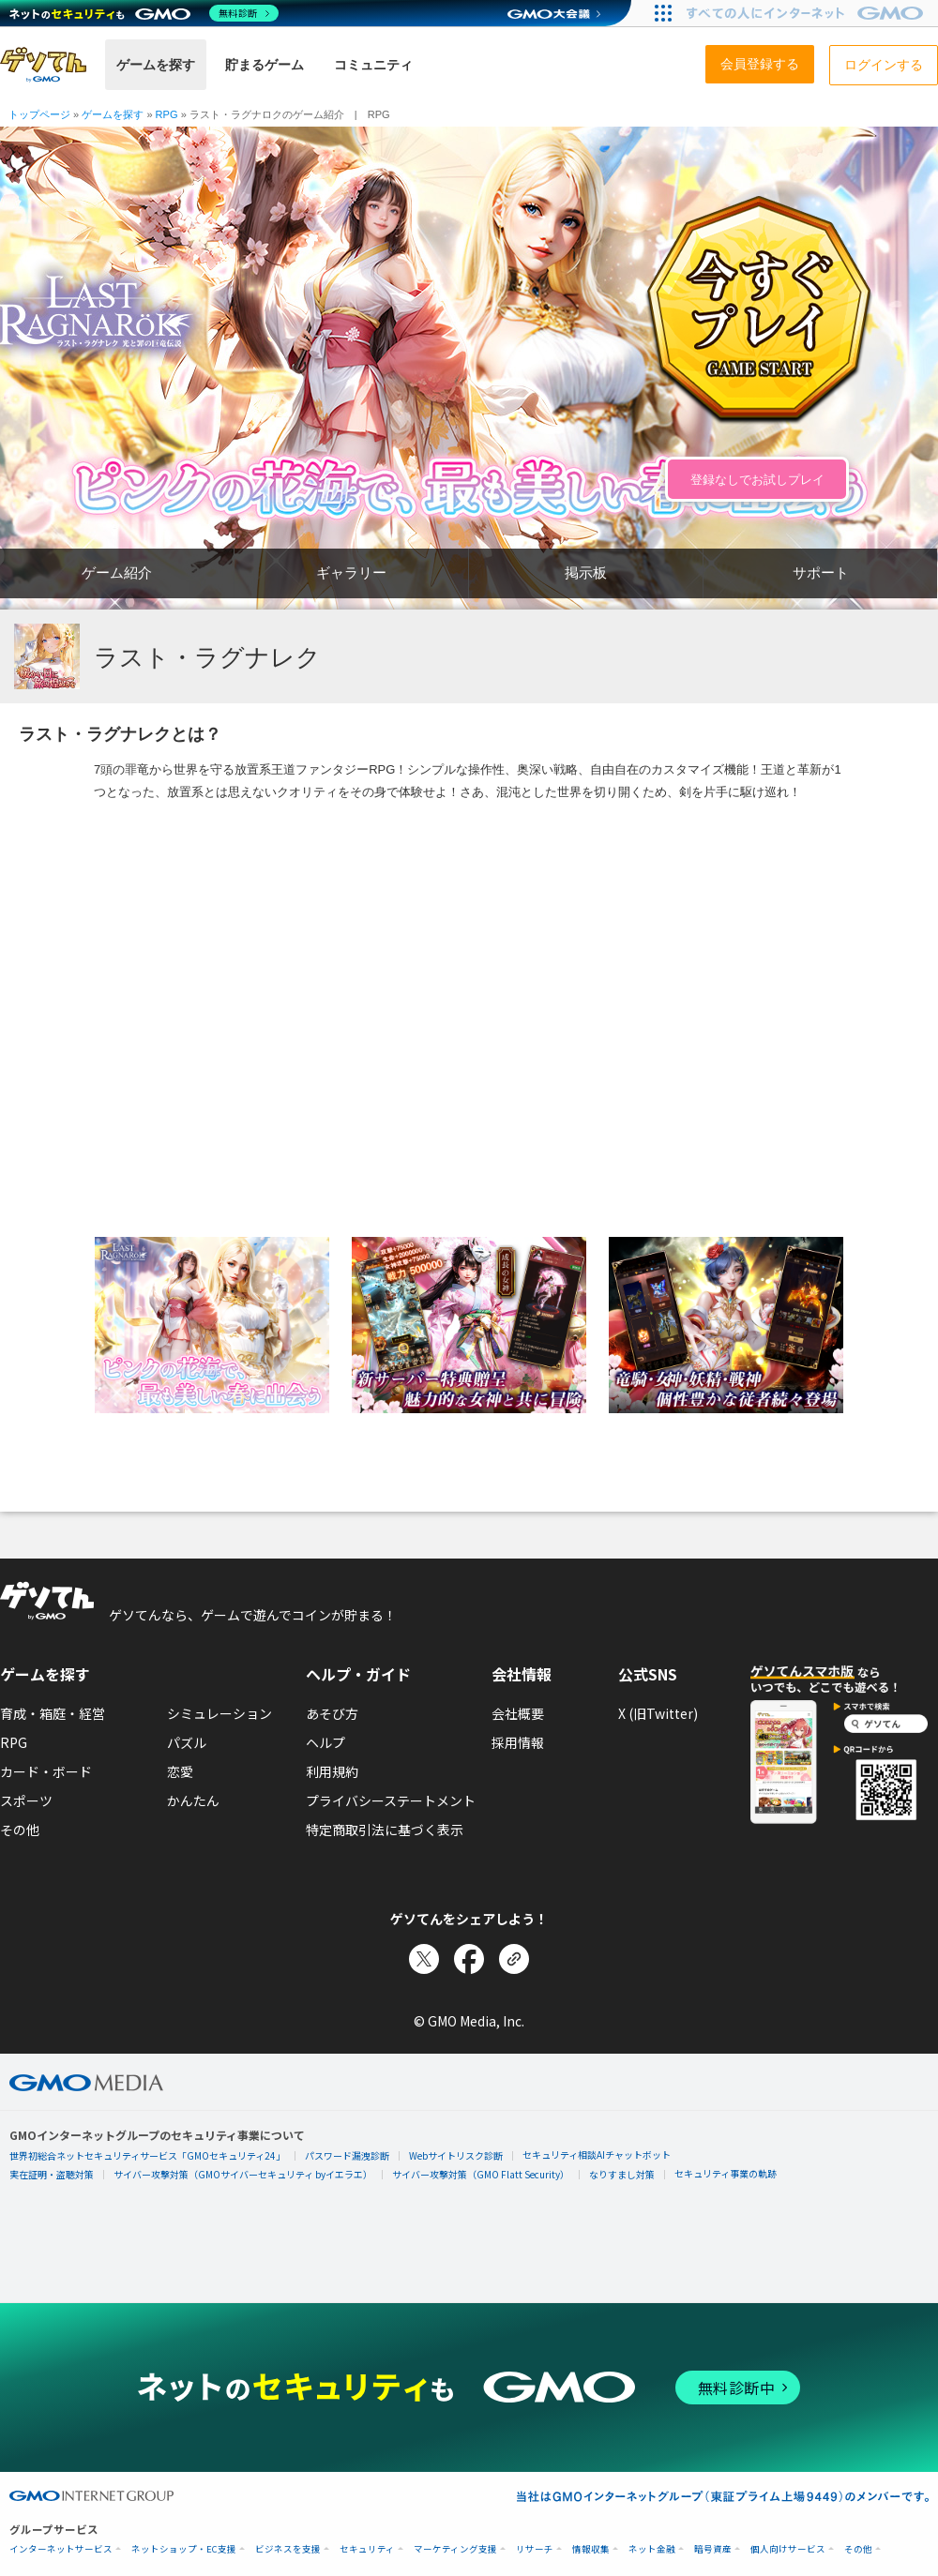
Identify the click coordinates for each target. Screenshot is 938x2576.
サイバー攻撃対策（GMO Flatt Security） (480, 2174)
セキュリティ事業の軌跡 (725, 2173)
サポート (821, 572)
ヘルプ (325, 1742)
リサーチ (534, 2549)
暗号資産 (713, 2549)
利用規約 (332, 1771)
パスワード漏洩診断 (347, 2155)
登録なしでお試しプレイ (757, 480)
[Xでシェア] (424, 1959)
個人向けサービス (787, 2549)
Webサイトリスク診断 (456, 2155)
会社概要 (518, 1713)
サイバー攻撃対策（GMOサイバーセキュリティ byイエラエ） (242, 2174)
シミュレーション (219, 1713)
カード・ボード (46, 1771)
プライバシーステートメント (391, 1800)
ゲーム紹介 (117, 572)
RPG (13, 1742)
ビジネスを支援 (288, 2549)
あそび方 (332, 1713)
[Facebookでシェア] (469, 1959)
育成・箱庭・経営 (52, 1713)
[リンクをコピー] (514, 1959)
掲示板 (586, 572)
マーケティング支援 (455, 2549)
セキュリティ (367, 2549)
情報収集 (591, 2549)
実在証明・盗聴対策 (51, 2174)
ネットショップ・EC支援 (183, 2549)
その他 (19, 1829)
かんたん (193, 1800)
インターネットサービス (61, 2549)
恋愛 (180, 1771)
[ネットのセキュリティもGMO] (144, 13)
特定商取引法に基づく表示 (384, 1829)
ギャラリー (351, 572)
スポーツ (26, 1800)
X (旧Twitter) (658, 1713)
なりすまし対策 (622, 2174)
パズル (186, 1742)
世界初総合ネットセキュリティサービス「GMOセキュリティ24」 (147, 2155)
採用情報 (518, 1742)
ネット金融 (651, 2549)
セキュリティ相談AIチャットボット (596, 2154)
